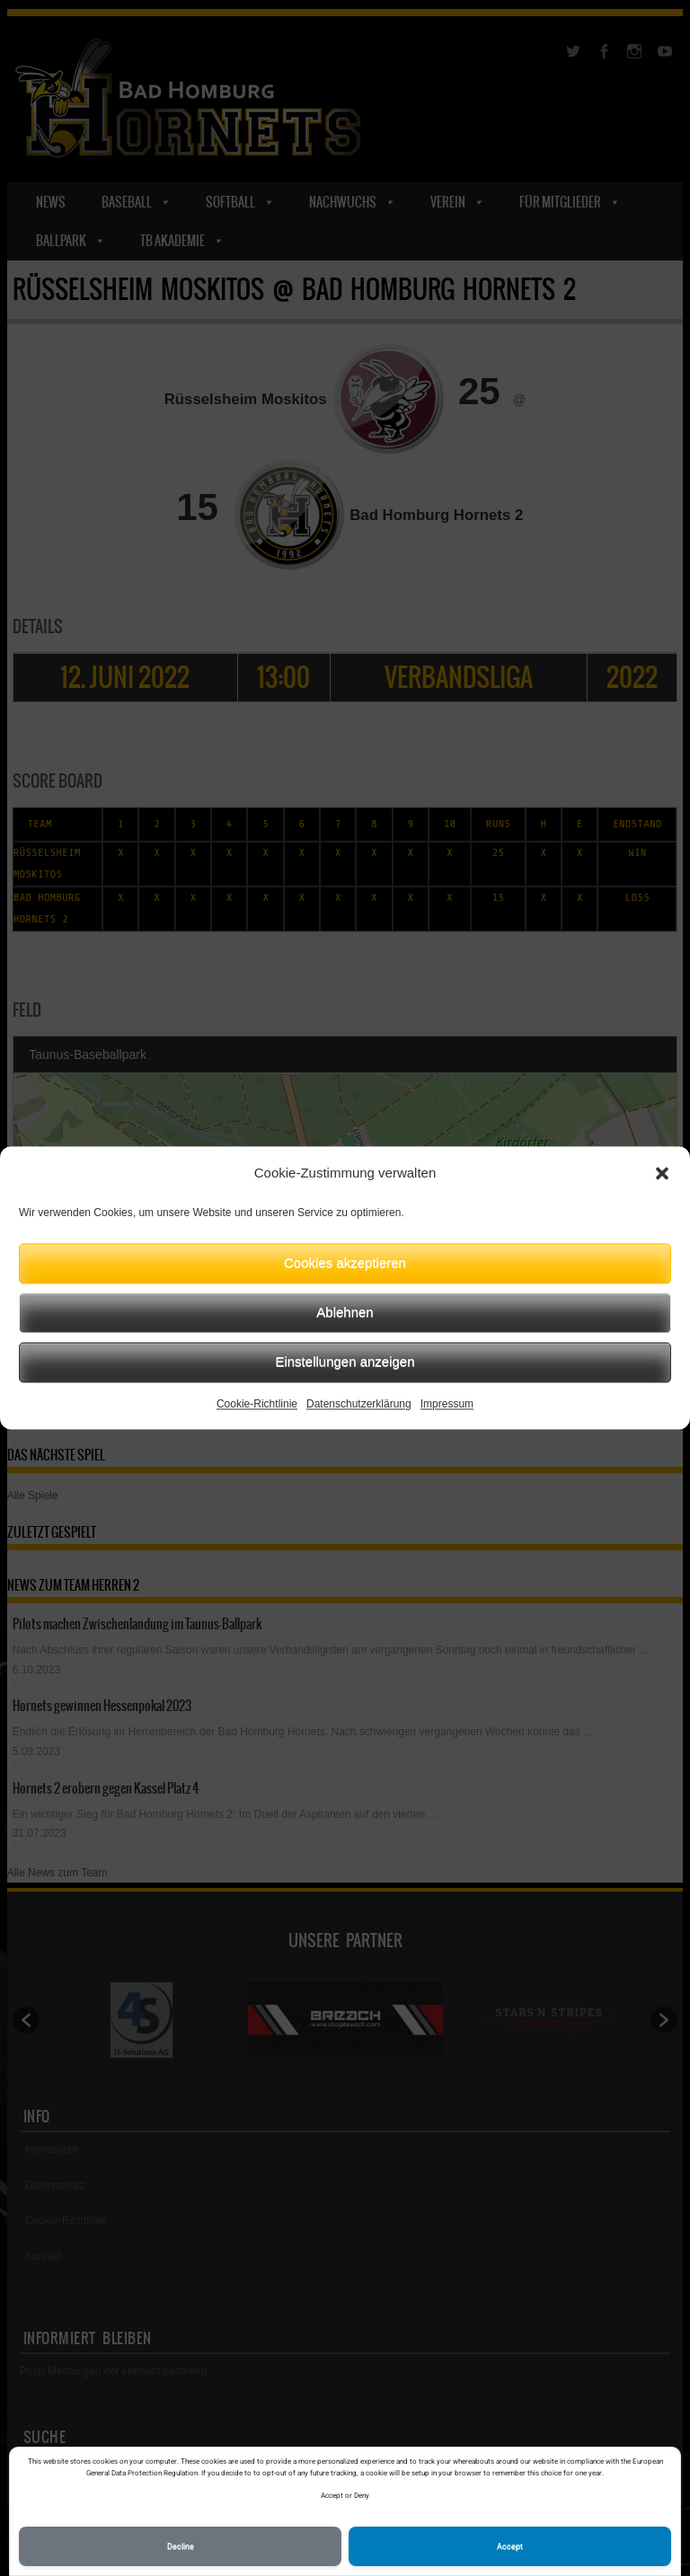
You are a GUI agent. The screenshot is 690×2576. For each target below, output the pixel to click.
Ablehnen (344, 1311)
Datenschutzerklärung (358, 1404)
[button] (662, 1174)
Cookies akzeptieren (345, 1262)
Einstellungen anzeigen (344, 1361)
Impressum (446, 1404)
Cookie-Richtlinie (257, 1404)
